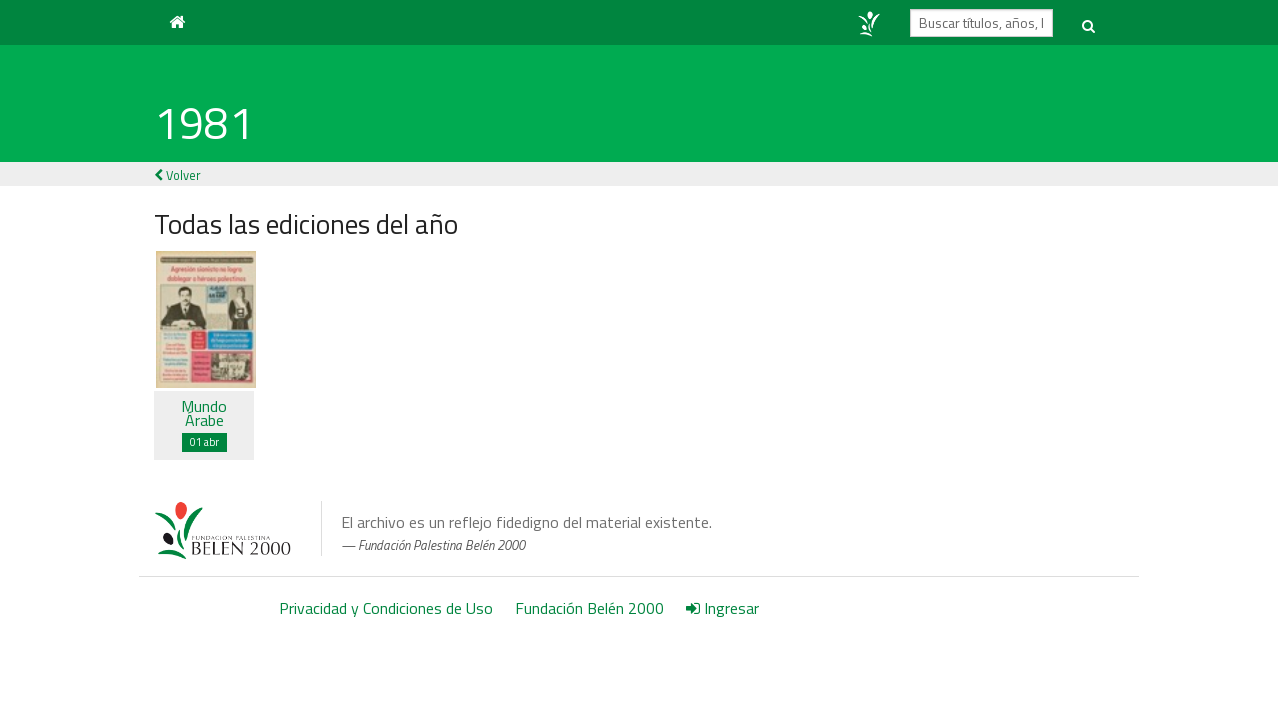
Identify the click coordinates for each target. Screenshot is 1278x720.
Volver (177, 175)
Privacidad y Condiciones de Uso (386, 608)
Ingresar (722, 608)
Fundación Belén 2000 (589, 608)
